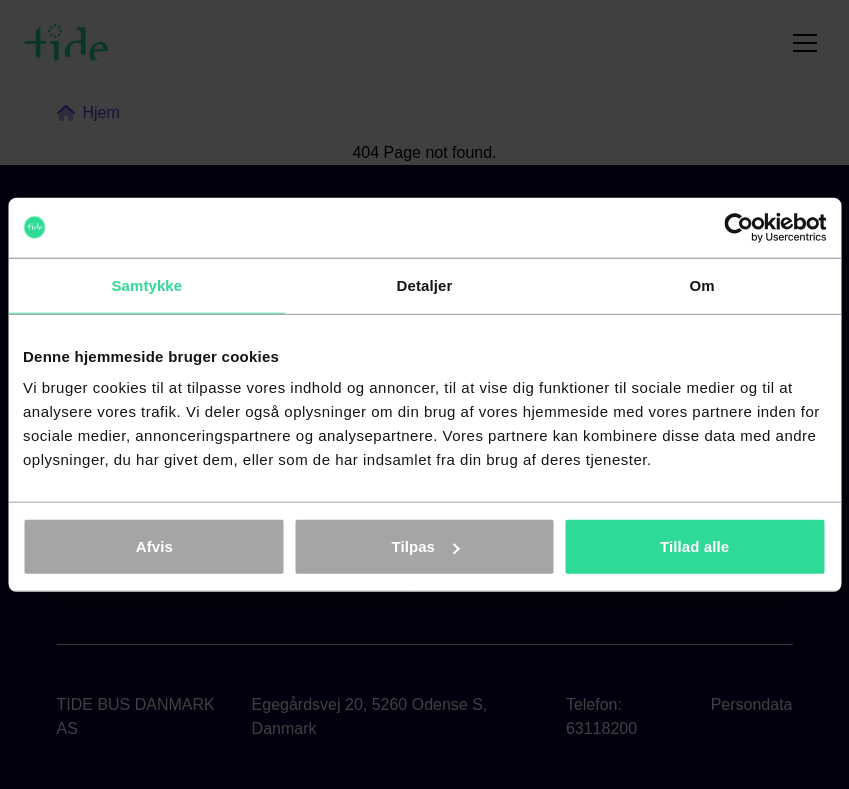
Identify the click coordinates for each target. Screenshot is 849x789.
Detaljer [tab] (425, 284)
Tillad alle (694, 546)
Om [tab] (702, 284)
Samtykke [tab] (146, 284)
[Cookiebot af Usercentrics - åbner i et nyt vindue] (738, 227)
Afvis (154, 546)
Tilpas (425, 546)
